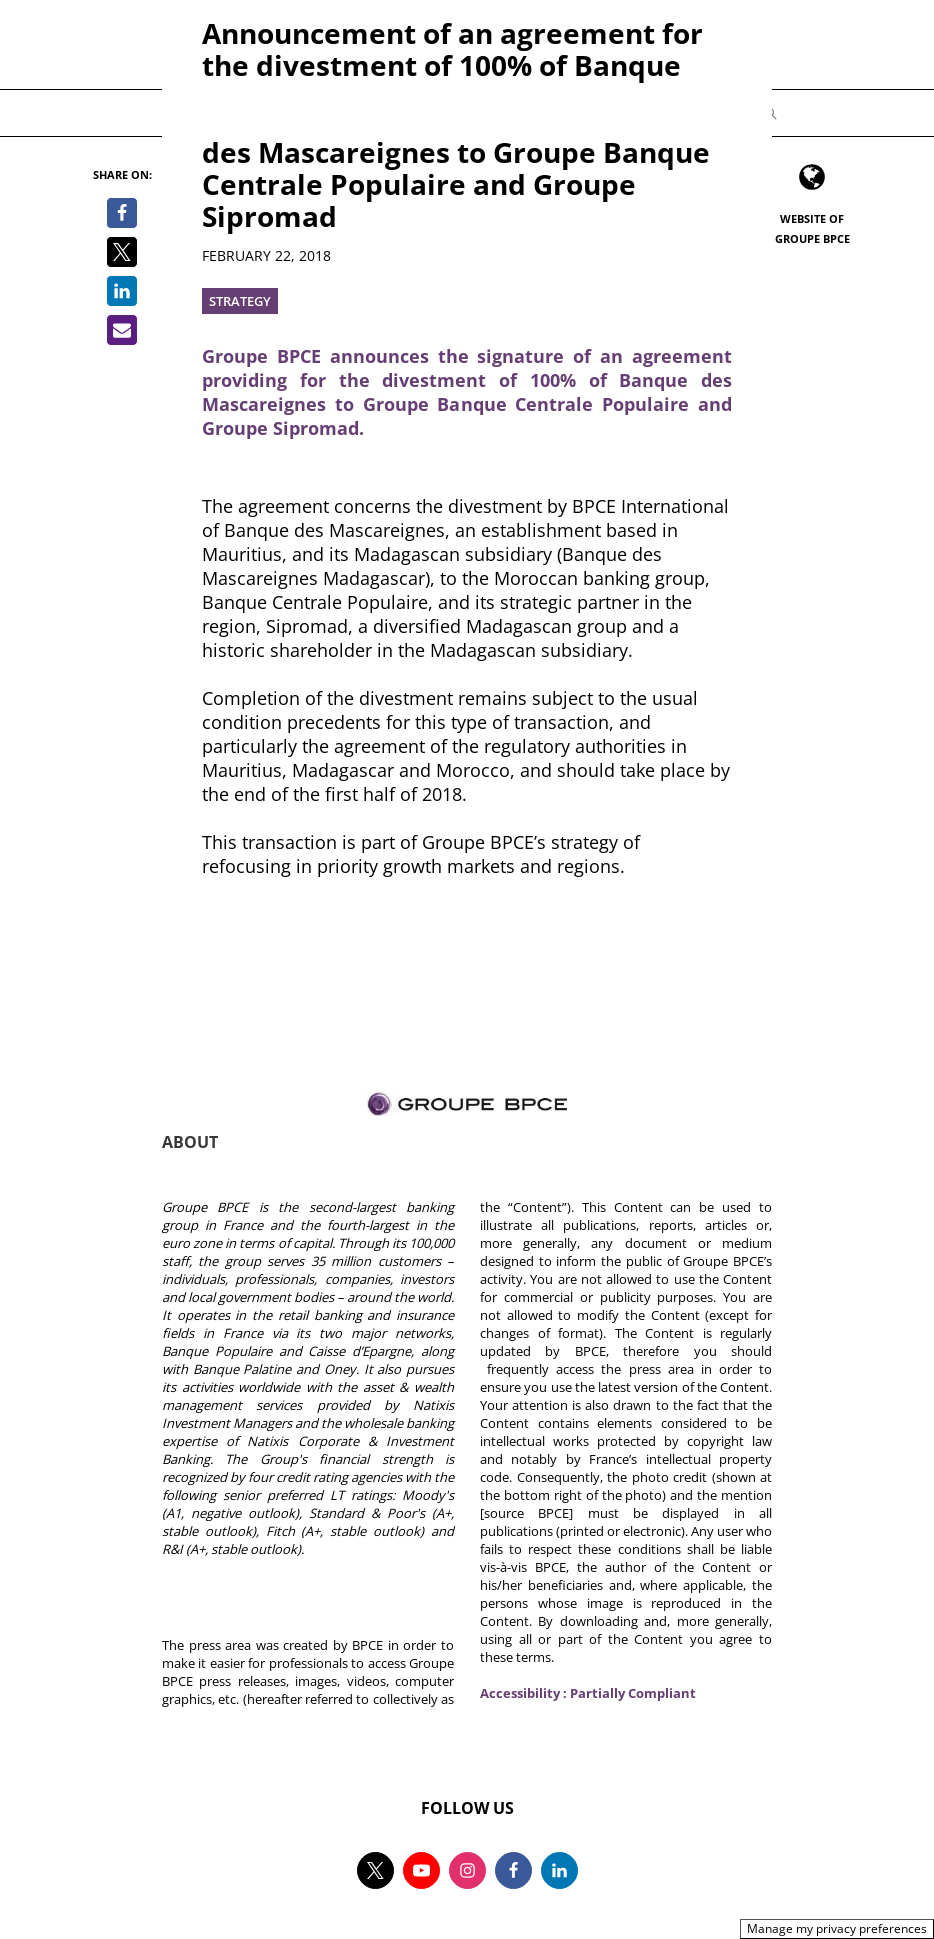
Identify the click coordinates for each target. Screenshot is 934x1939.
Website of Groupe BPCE (812, 228)
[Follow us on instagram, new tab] (467, 1870)
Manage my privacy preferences (837, 1928)
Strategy (240, 301)
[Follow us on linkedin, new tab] (559, 1870)
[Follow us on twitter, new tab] (375, 1870)
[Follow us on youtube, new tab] (421, 1870)
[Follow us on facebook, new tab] (513, 1870)
